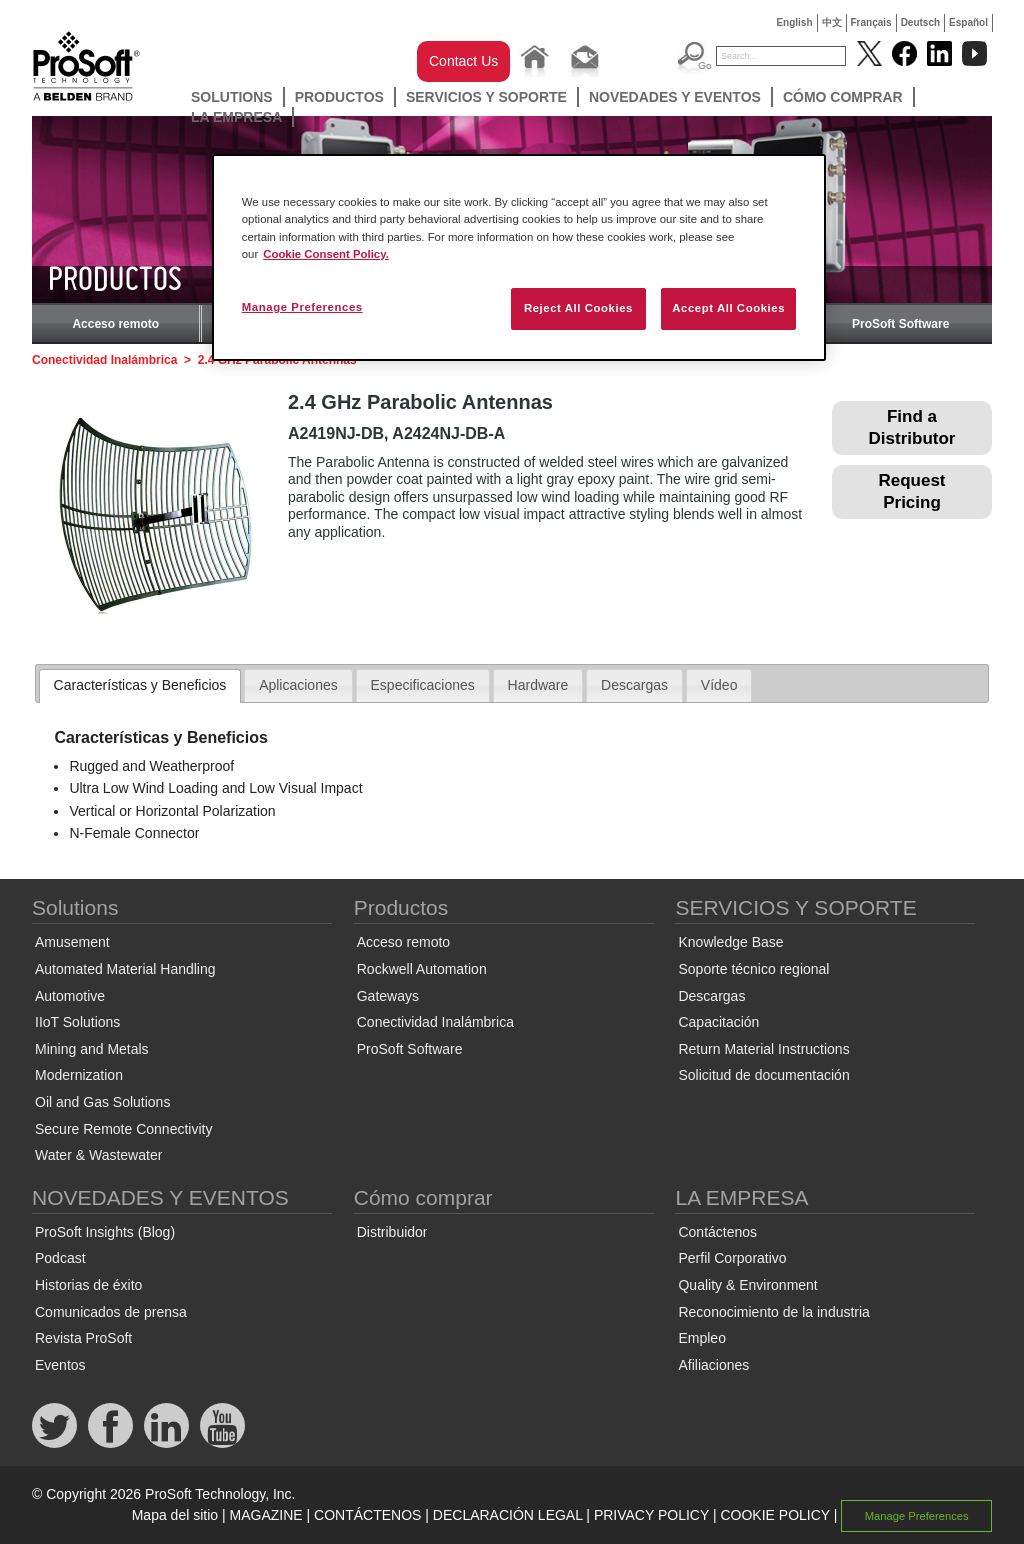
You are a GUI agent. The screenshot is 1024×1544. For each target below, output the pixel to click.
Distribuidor (392, 1232)
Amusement (72, 942)
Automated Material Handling (125, 969)
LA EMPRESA (236, 117)
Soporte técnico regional (753, 969)
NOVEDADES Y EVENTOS (675, 97)
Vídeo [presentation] (719, 685)
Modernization (79, 1075)
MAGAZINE (266, 1515)
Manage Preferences (917, 1516)
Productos (339, 97)
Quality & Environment (747, 1285)
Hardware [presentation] (538, 685)
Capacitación (718, 1022)
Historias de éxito (88, 1285)
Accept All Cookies (728, 308)
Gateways (388, 996)
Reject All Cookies (578, 308)
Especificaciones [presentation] (423, 685)
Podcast (60, 1258)
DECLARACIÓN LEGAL (508, 1515)
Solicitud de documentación (763, 1075)
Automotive (70, 996)
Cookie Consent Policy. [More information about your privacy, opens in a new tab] (326, 254)
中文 (832, 22)
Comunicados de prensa (111, 1312)
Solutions (232, 97)
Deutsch (920, 22)
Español (968, 22)
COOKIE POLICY (774, 1515)
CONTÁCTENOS (367, 1515)
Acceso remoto (115, 324)
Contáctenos (717, 1232)
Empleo (701, 1338)
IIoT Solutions (77, 1022)
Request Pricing (911, 491)
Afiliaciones (713, 1365)
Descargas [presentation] (634, 685)
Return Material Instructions (763, 1049)
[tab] (140, 686)
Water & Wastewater (98, 1155)
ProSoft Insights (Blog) (105, 1232)
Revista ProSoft (83, 1338)
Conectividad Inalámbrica (104, 360)
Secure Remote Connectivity (123, 1129)
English (794, 22)
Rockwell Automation (422, 969)
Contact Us (463, 61)
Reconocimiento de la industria (773, 1312)
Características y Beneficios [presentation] (140, 685)
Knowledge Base (730, 942)
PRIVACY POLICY (651, 1515)
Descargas (711, 996)
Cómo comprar (843, 97)
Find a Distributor (912, 427)
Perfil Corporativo (732, 1258)
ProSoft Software (900, 324)
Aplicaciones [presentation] (298, 685)
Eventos (60, 1365)
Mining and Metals (92, 1049)
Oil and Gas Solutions (102, 1102)
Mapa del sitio (175, 1515)
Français (871, 22)
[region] (519, 257)
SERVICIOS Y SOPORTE (486, 97)
